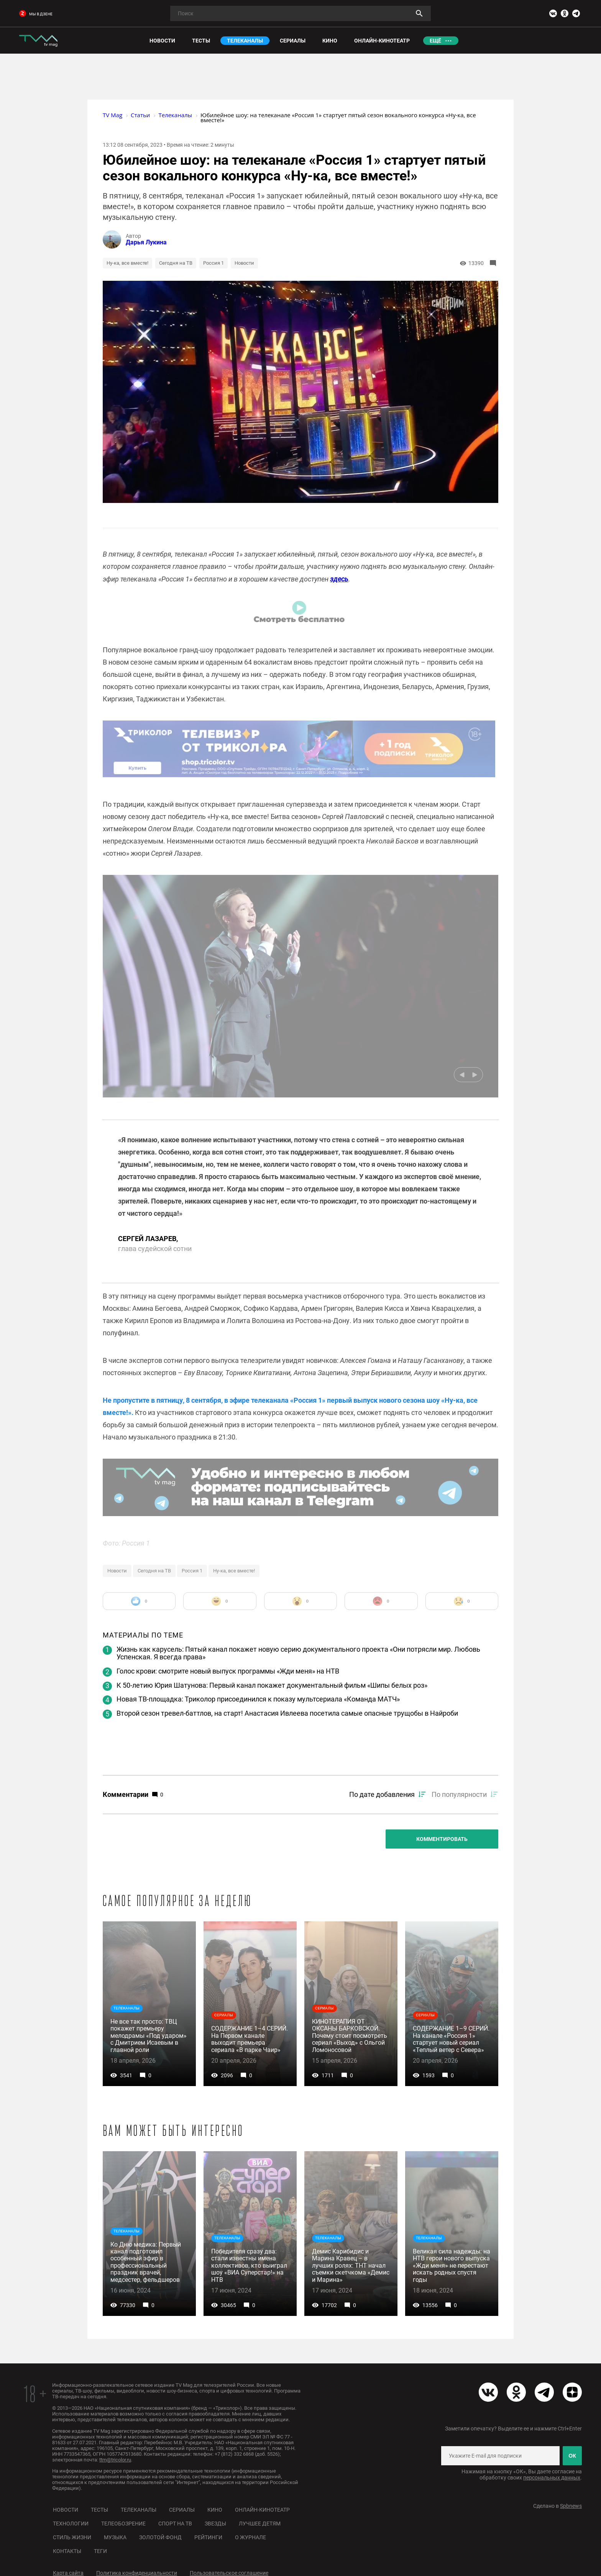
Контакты (67, 2551)
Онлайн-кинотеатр (262, 2510)
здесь (339, 579)
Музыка (115, 2537)
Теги (100, 2551)
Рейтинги (208, 2537)
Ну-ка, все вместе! (127, 263)
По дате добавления (382, 1794)
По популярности (459, 1794)
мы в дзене (36, 14)
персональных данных (551, 2477)
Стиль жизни (72, 2537)
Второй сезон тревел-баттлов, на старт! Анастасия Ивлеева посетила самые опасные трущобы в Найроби (287, 1713)
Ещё (435, 41)
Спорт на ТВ (175, 2523)
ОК (572, 2456)
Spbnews (571, 2506)
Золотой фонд (160, 2537)
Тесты (99, 2510)
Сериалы (182, 2510)
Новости (244, 263)
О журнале (250, 2537)
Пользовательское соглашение (229, 2573)
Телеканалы (138, 2510)
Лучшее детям (260, 2523)
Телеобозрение (123, 2523)
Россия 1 (213, 263)
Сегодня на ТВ (175, 263)
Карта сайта (68, 2573)
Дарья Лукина (146, 242)
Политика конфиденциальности (136, 2573)
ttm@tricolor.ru (115, 2460)
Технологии (71, 2523)
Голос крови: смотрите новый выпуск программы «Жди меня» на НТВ (228, 1671)
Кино (214, 2510)
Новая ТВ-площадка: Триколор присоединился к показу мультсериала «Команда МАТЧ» (258, 1699)
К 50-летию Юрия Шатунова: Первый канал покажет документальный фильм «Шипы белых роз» (272, 1685)
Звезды (215, 2523)
